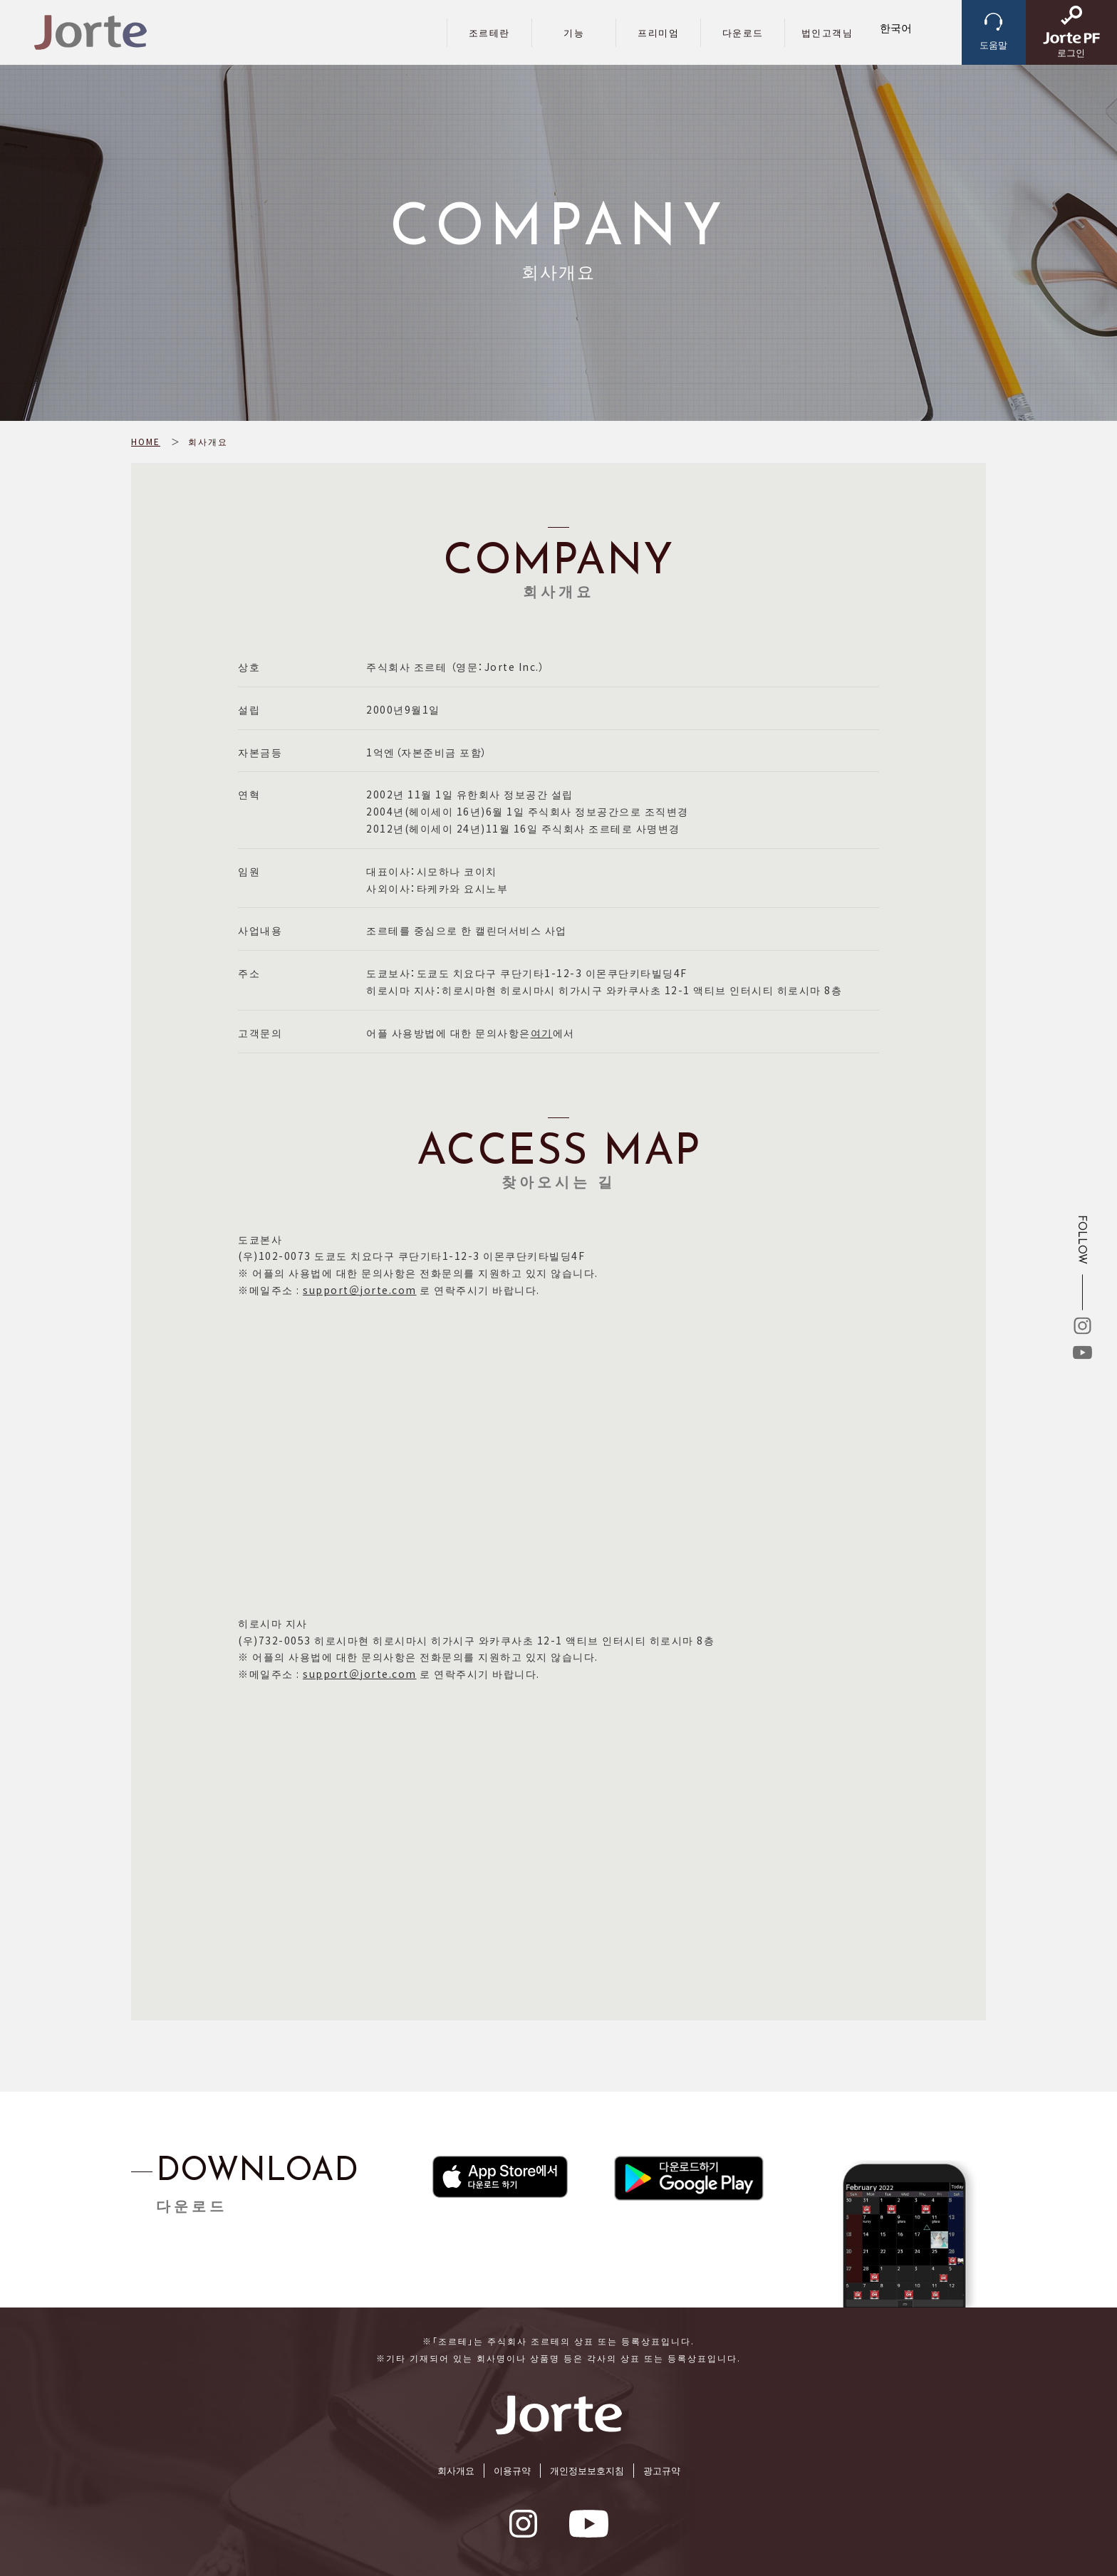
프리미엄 (658, 32)
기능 (573, 32)
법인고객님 (827, 32)
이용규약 (512, 2470)
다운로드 (743, 32)
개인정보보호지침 (587, 2470)
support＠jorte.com (360, 1290)
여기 (542, 1033)
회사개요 (455, 2470)
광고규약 (661, 2470)
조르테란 (489, 32)
